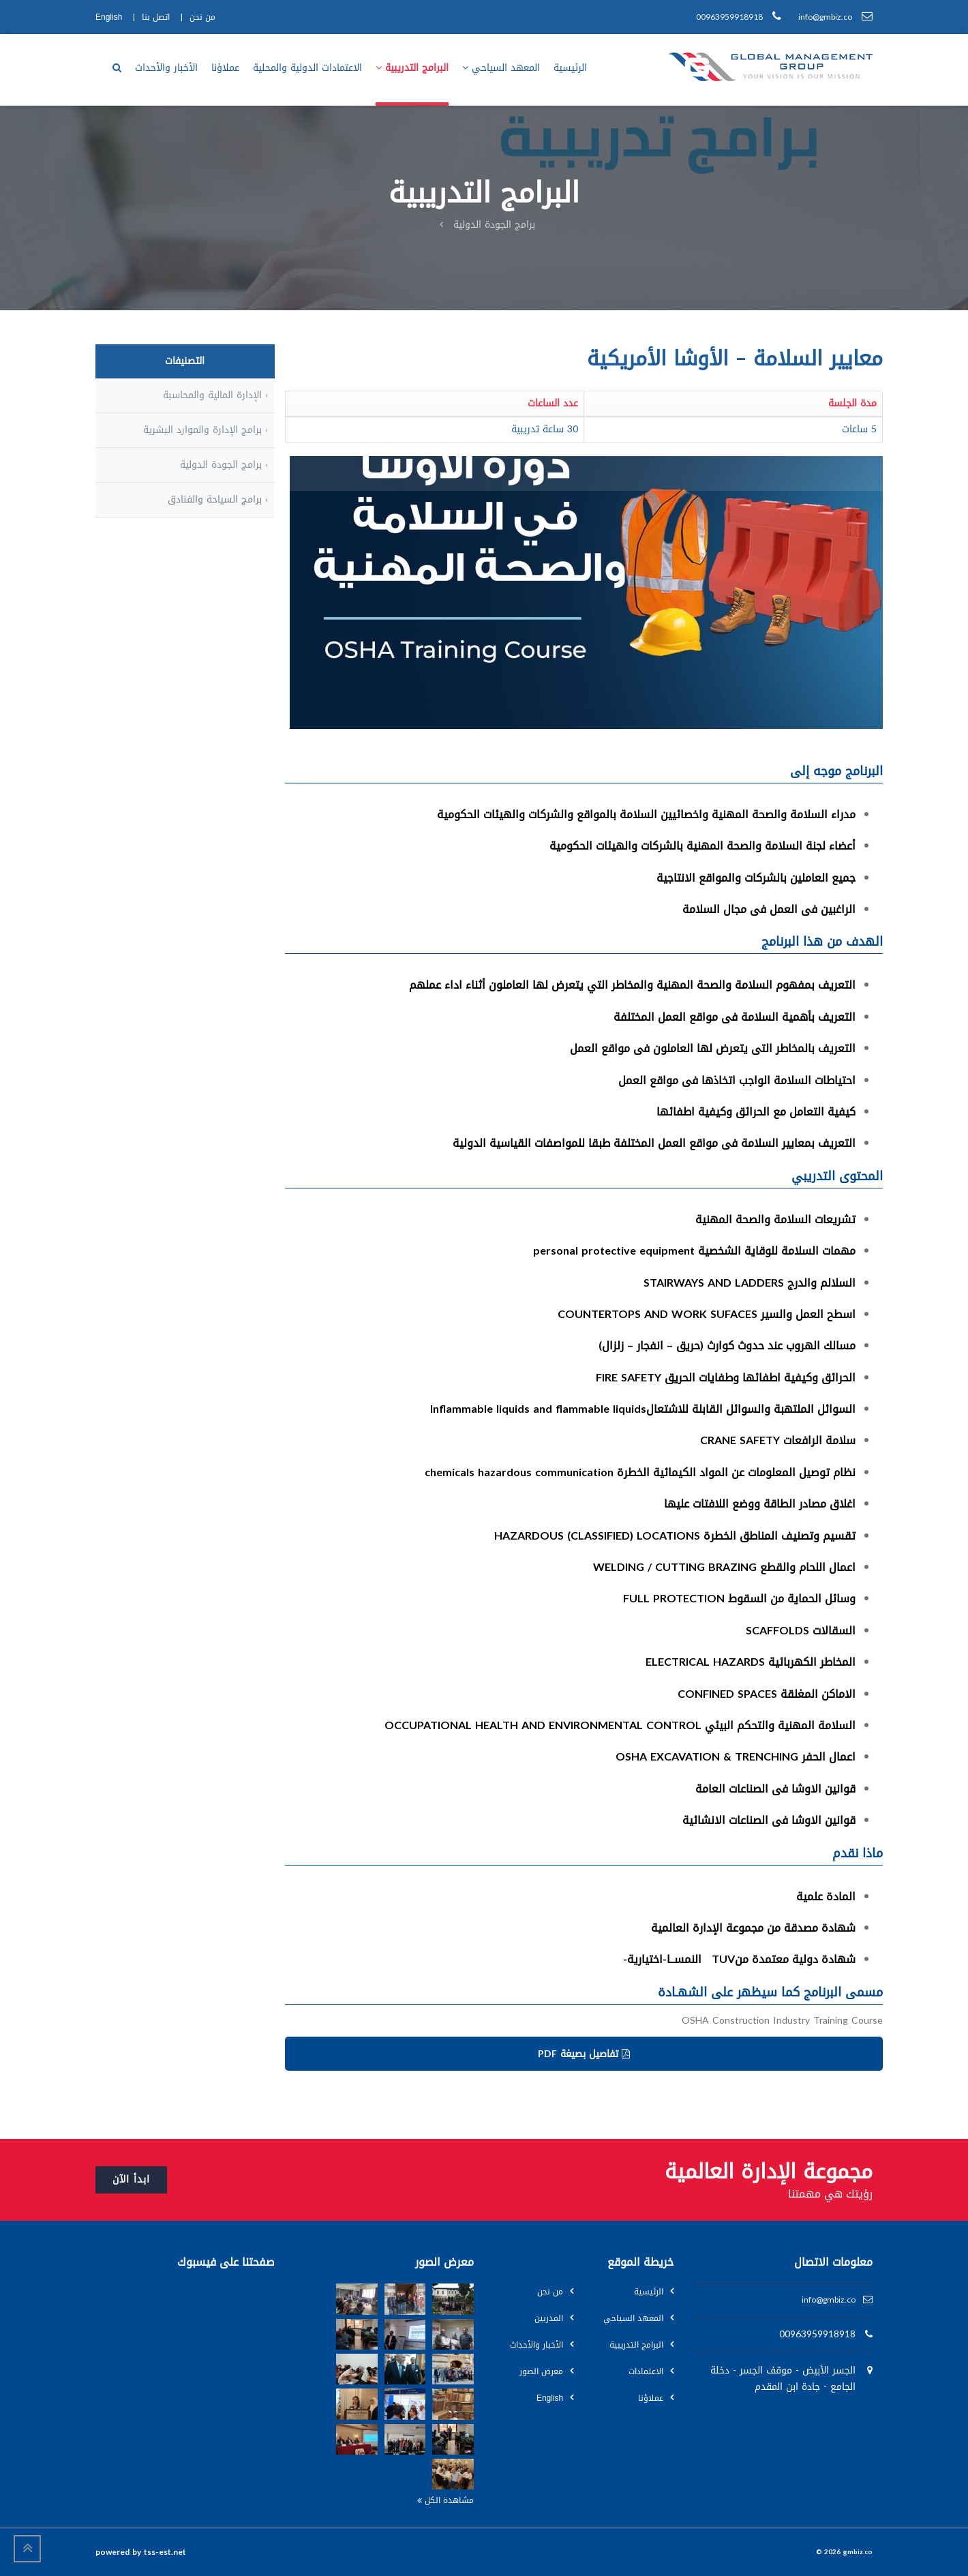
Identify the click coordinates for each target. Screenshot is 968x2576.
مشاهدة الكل (445, 2500)
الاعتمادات (646, 2371)
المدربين (548, 2318)
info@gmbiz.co (829, 2300)
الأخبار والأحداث (536, 2344)
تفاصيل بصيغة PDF (584, 2054)
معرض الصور (541, 2371)
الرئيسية (648, 2291)
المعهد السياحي (633, 2318)
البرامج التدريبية (636, 2344)
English (549, 2398)
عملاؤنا (650, 2398)
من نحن (550, 2291)
